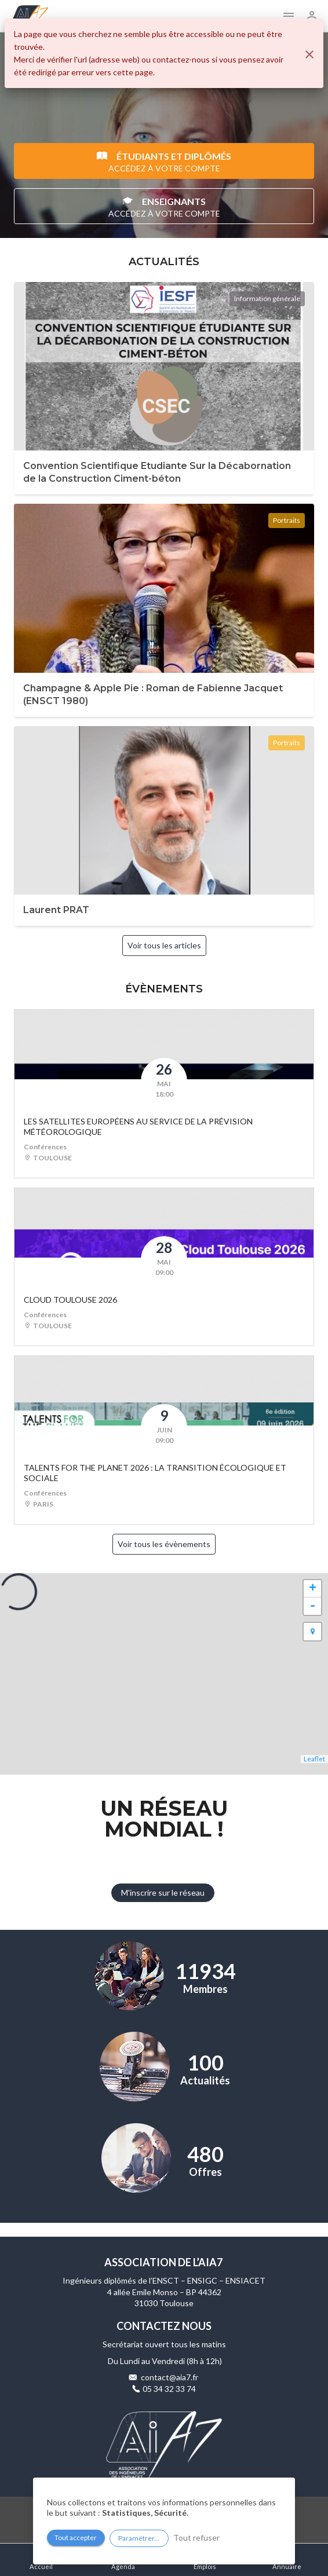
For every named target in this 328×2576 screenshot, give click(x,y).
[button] (312, 1631)
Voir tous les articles (164, 945)
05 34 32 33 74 (169, 2389)
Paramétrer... (138, 2538)
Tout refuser (196, 2537)
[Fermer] (309, 54)
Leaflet (314, 1758)
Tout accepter (75, 2537)
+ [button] (312, 1588)
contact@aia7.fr (169, 2377)
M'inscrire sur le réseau (163, 1892)
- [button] (312, 1606)
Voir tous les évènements (164, 1544)
